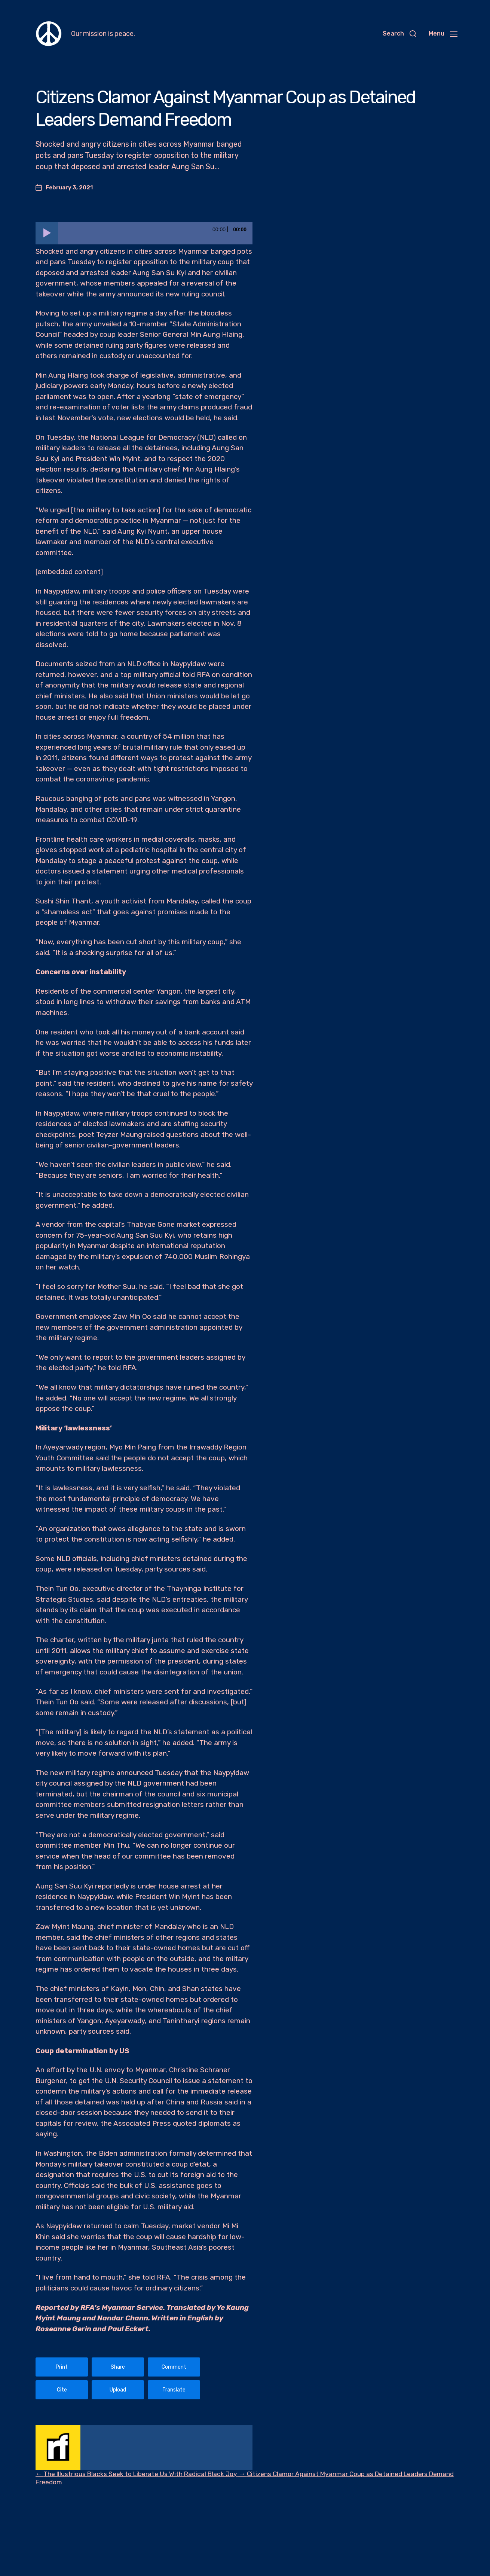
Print (62, 2367)
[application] (144, 233)
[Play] (47, 233)
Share (118, 2367)
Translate (174, 2390)
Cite (62, 2390)
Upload (118, 2390)
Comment (174, 2367)
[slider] (155, 233)
